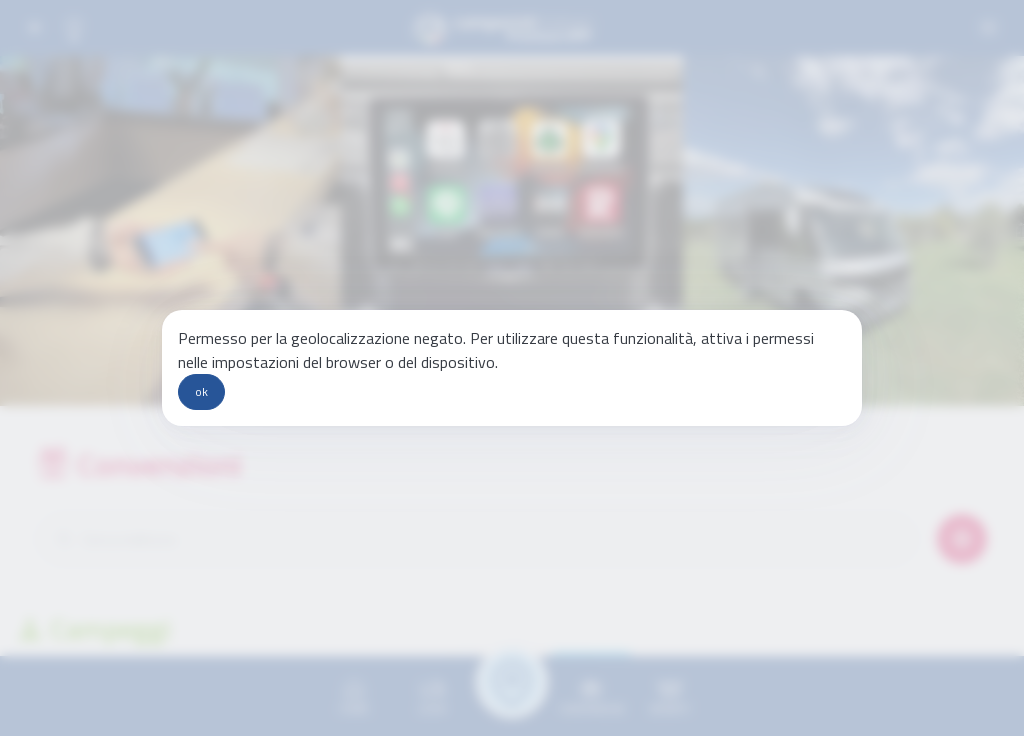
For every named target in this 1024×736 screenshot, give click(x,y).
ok (201, 391)
